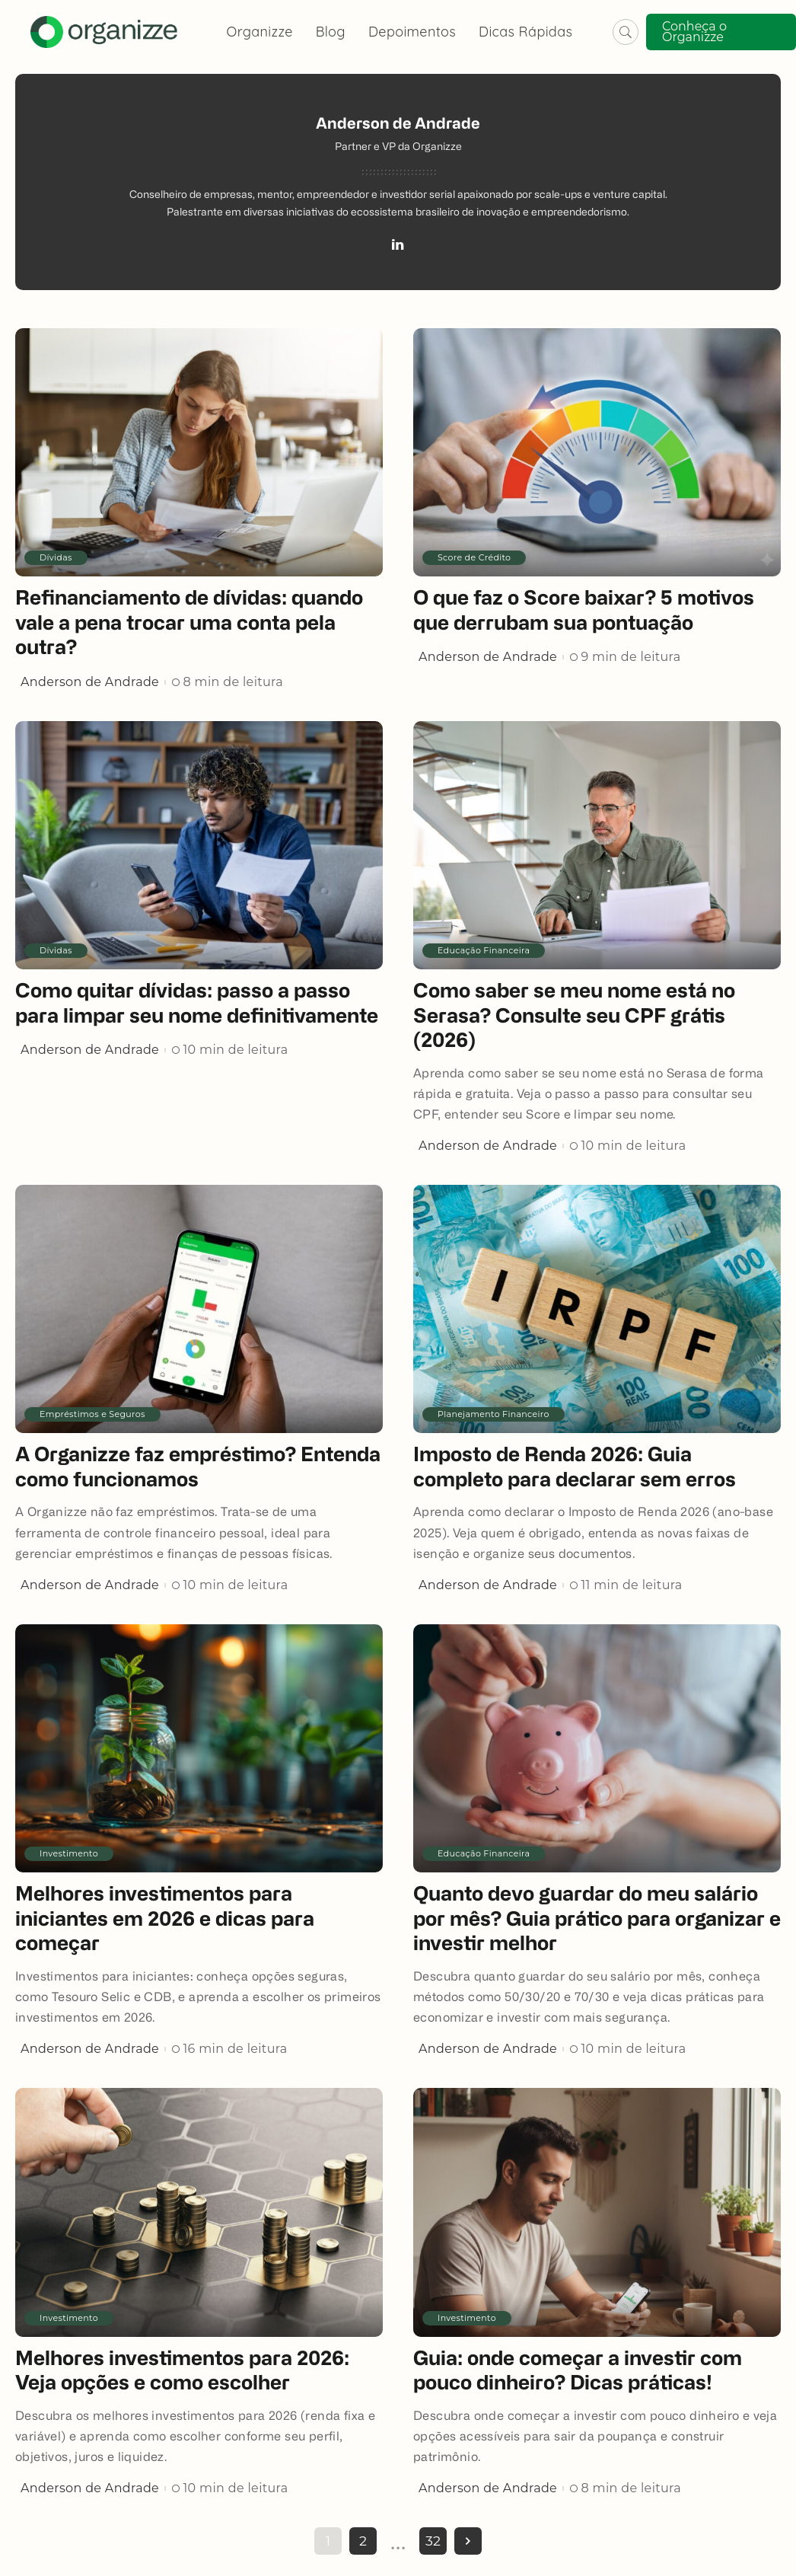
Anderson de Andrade (90, 682)
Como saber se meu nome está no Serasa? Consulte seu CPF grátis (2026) (574, 1017)
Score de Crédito (474, 557)
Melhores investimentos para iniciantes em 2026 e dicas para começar (164, 1920)
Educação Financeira (484, 950)
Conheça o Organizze (694, 31)
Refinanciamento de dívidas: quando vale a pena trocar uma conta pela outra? (189, 624)
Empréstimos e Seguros (92, 1414)
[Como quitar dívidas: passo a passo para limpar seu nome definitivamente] (199, 845)
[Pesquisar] (625, 32)
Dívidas (56, 557)
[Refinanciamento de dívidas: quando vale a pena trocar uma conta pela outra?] (199, 452)
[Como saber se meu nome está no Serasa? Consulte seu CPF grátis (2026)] (597, 845)
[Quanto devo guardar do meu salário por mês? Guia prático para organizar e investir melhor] (597, 1748)
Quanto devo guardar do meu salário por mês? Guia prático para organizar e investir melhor (597, 1920)
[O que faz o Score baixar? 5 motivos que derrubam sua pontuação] (597, 452)
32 (433, 2541)
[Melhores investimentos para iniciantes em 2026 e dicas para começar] (199, 1748)
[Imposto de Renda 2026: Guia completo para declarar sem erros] (597, 1309)
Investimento (69, 1853)
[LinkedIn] (398, 247)
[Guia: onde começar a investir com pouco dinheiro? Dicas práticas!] (597, 2212)
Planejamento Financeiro (493, 1414)
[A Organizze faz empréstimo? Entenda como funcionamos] (199, 1309)
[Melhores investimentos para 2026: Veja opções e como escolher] (199, 2212)
